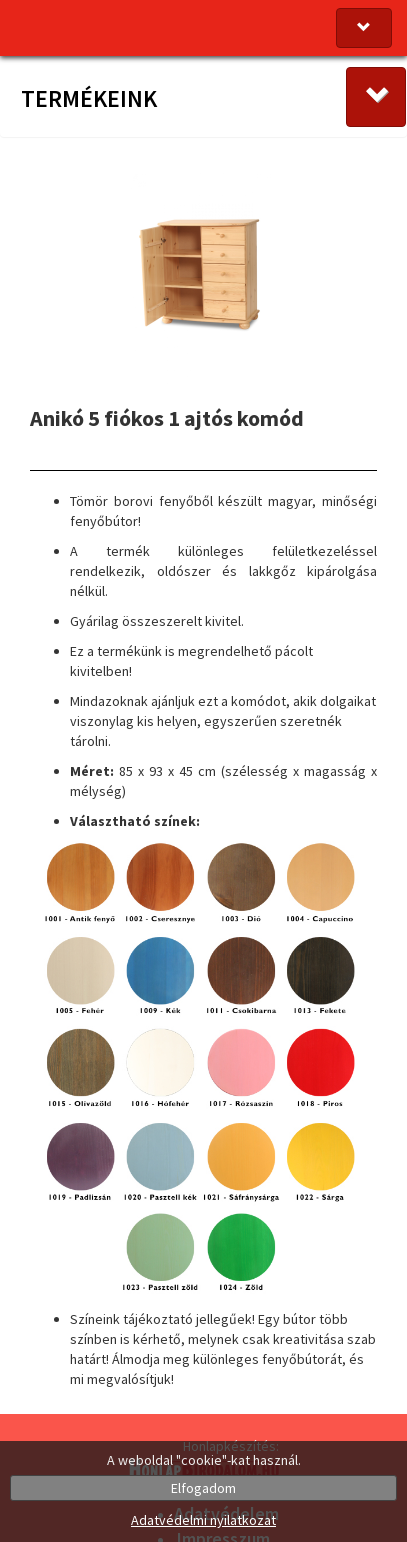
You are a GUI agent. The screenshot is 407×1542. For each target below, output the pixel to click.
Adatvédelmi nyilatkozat (203, 1520)
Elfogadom (203, 1488)
